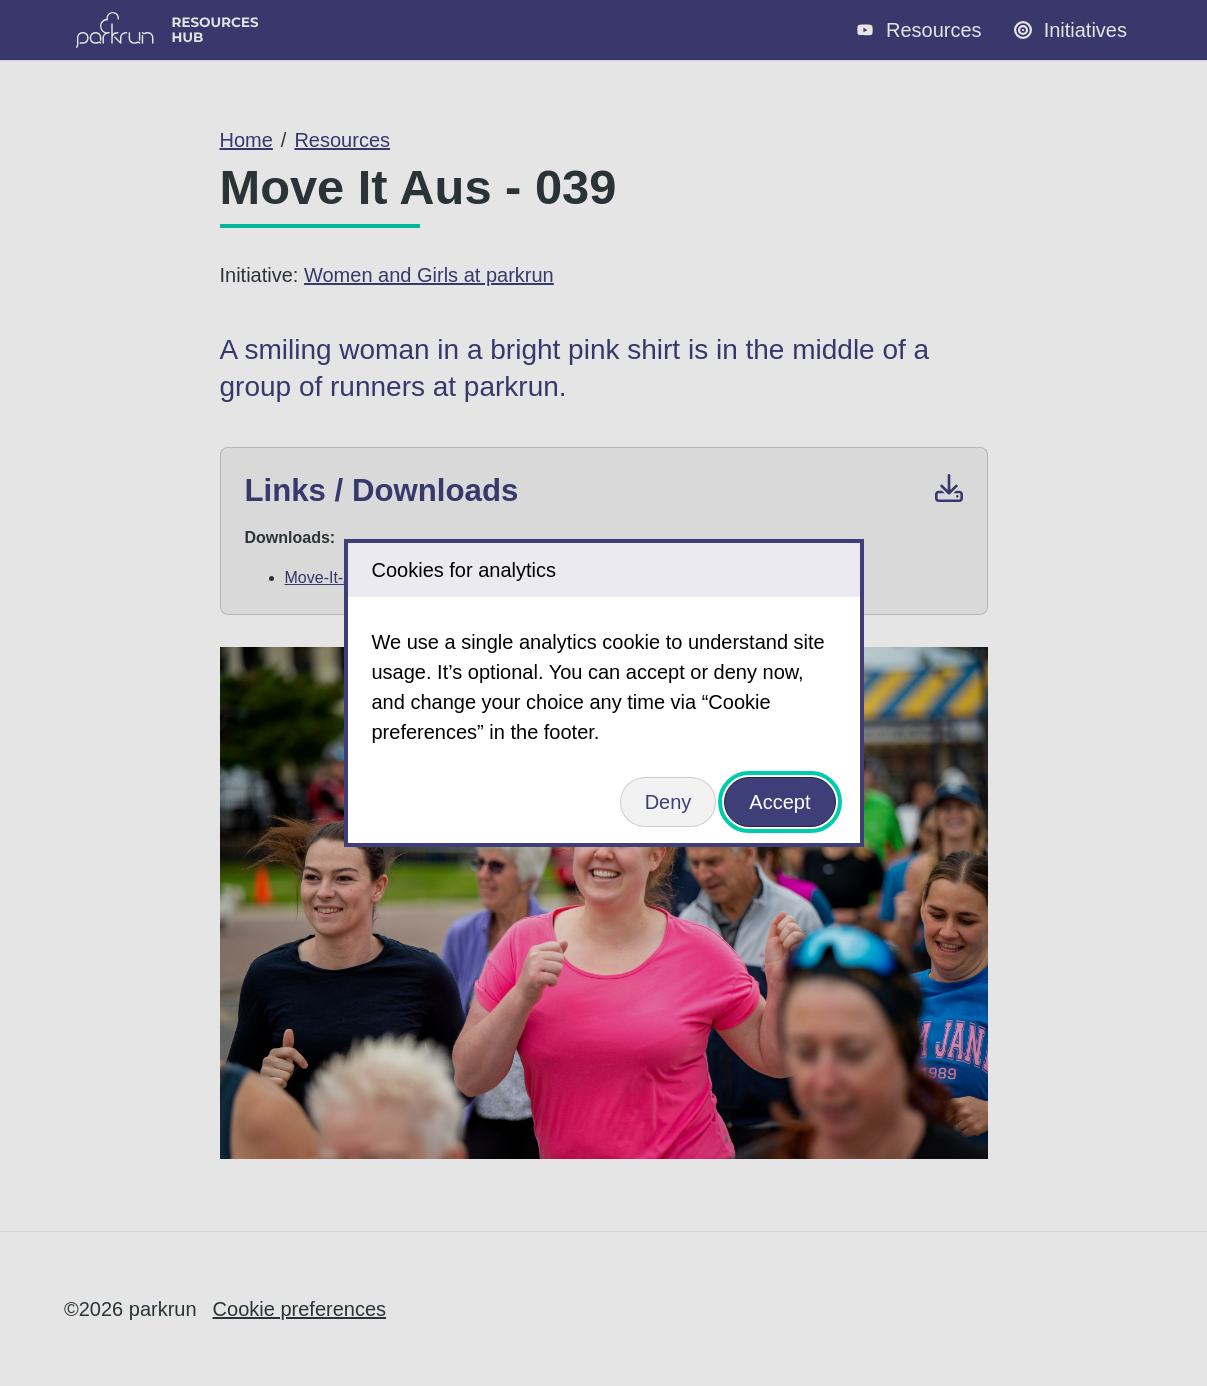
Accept (779, 802)
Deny (668, 802)
